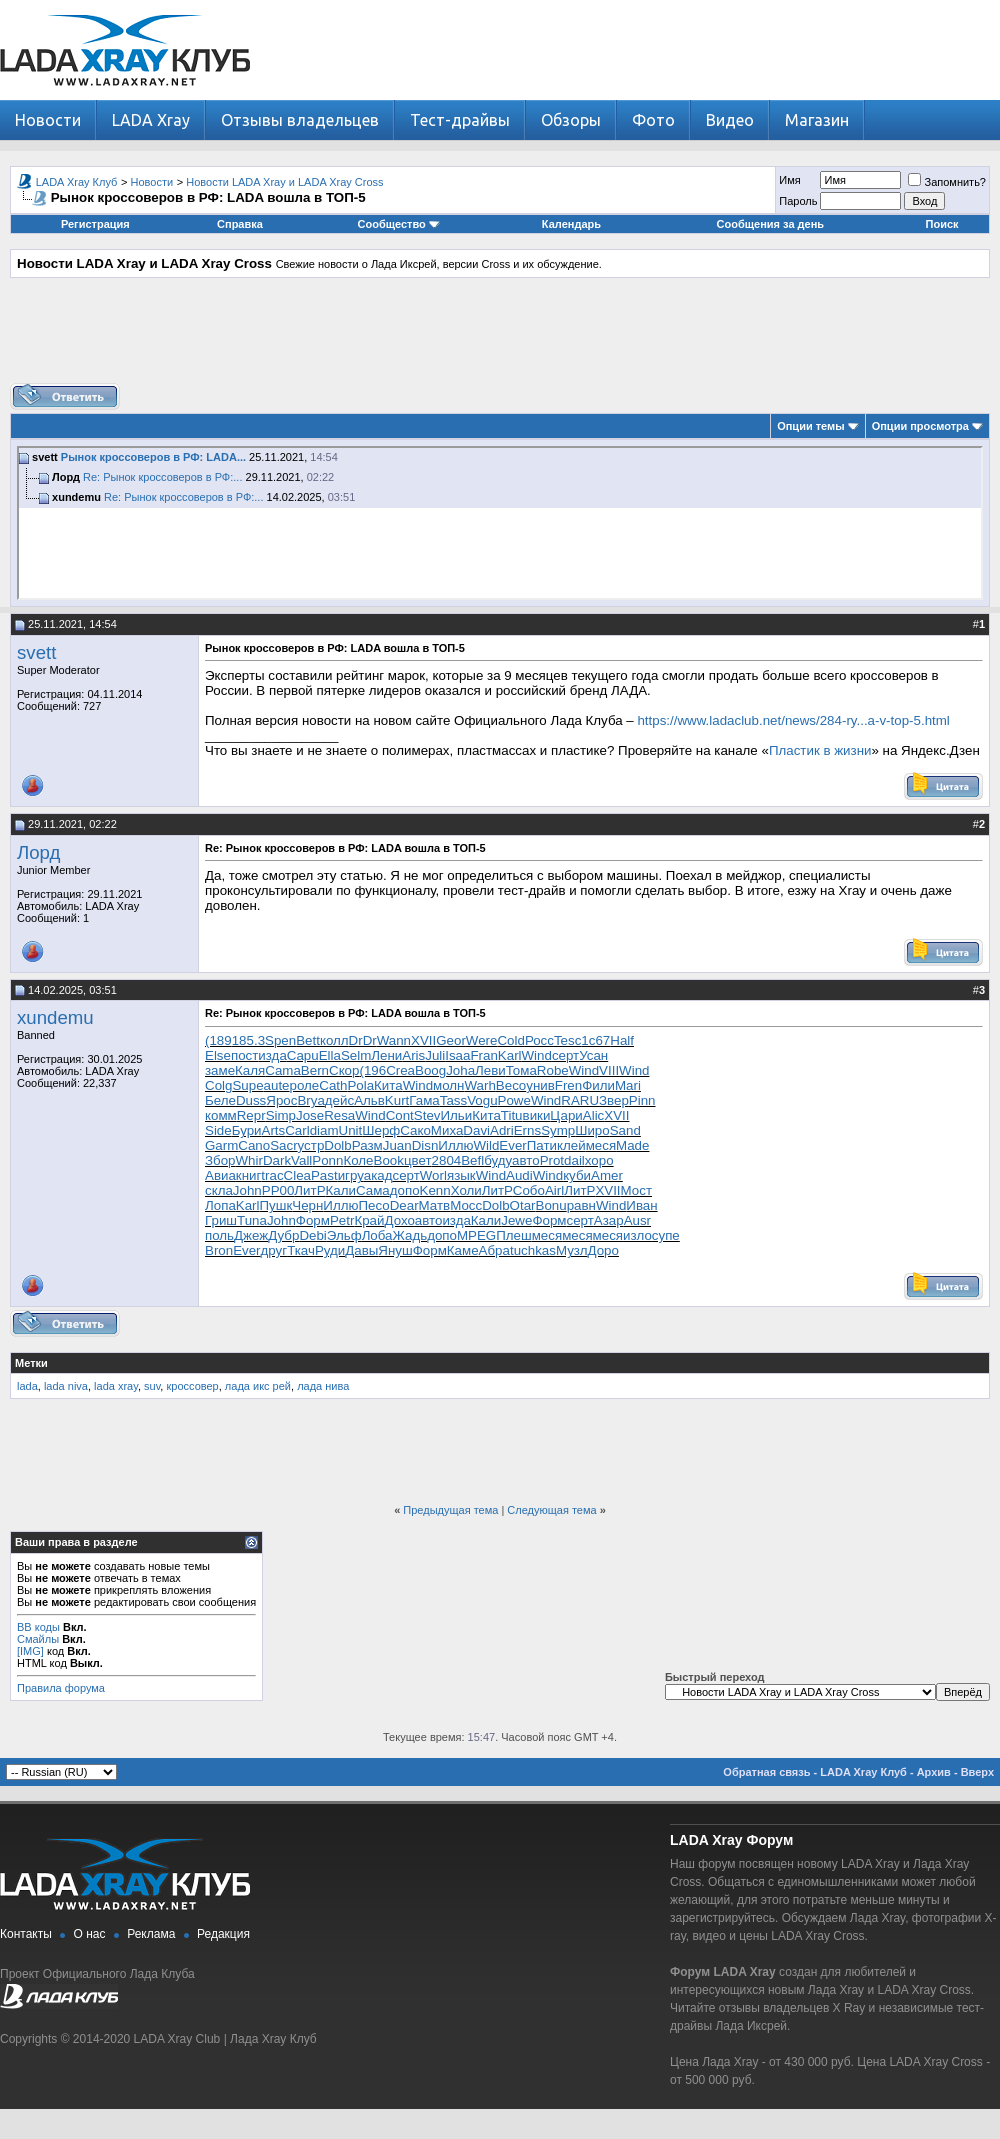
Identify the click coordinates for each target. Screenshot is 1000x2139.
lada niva (66, 1386)
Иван (641, 1205)
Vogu (482, 1100)
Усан (593, 1055)
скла (219, 1190)
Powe (514, 1100)
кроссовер (192, 1386)
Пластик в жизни (820, 750)
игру (351, 1175)
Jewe (516, 1220)
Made (632, 1145)
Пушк (276, 1205)
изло (637, 1235)
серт (565, 1055)
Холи (466, 1190)
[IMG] (30, 1651)
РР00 (278, 1190)
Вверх (977, 1772)
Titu (512, 1115)
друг (274, 1250)
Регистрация (95, 224)
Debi (312, 1235)
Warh (479, 1085)
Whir (249, 1160)
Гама (424, 1100)
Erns (527, 1130)
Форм (313, 1220)
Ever (512, 1145)
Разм (367, 1145)
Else (218, 1055)
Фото (653, 120)
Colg (218, 1085)
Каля (250, 1070)
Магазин (817, 120)
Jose (310, 1115)
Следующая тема (551, 1510)
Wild (486, 1145)
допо (405, 1190)
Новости (48, 120)
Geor (451, 1040)
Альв (369, 1100)
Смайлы (38, 1639)
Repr (251, 1115)
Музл (572, 1250)
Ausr (637, 1220)
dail (574, 1160)
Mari (628, 1085)
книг (249, 1175)
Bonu (551, 1205)
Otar (523, 1205)
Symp (558, 1130)
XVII (423, 1040)
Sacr (283, 1145)
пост (244, 1055)
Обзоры (571, 120)
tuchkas (533, 1250)
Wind (537, 1055)
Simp (281, 1115)
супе (666, 1235)
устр (311, 1145)
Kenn (435, 1190)
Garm (221, 1145)
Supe (247, 1085)
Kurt (397, 1100)
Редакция (223, 1934)
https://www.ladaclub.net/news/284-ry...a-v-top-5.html (793, 720)
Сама (373, 1190)
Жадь (410, 1235)
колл (334, 1040)
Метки (31, 1363)
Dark (277, 1160)
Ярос (281, 1100)
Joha (460, 1070)
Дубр (283, 1235)
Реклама (151, 1934)
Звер (614, 1100)
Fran (483, 1055)
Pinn (642, 1100)
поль (219, 1235)
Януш (395, 1250)
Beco (511, 1085)
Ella (330, 1055)
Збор (220, 1160)
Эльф (344, 1235)
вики (537, 1115)
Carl (297, 1130)
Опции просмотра (920, 426)
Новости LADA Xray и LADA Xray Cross (284, 182)
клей (571, 1145)
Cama (283, 1070)
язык (461, 1175)
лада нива (323, 1386)
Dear (404, 1205)
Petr (342, 1220)
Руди (330, 1250)
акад (378, 1175)
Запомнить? (947, 182)
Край (369, 1220)
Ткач (301, 1250)
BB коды (38, 1627)
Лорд (38, 852)
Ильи (456, 1115)
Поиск (942, 224)
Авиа (220, 1175)
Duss (251, 1100)
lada (27, 1386)
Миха (447, 1130)
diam (324, 1130)
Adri (502, 1130)
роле (305, 1085)
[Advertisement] (500, 338)
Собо (529, 1190)
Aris (413, 1055)
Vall (301, 1160)
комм (221, 1115)
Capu (303, 1055)
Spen (280, 1040)
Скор (344, 1070)
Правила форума (61, 1688)
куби (577, 1175)
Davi (476, 1130)
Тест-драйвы (460, 120)
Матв (435, 1205)
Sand (625, 1130)
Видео (730, 120)
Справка (240, 224)
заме (220, 1070)
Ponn (327, 1160)
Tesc (567, 1040)
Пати (542, 1145)
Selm (356, 1055)
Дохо (399, 1220)
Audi (519, 1175)
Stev (427, 1115)
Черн (307, 1205)
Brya (310, 1100)
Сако (415, 1130)
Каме (463, 1250)
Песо (374, 1205)
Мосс (466, 1205)
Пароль (798, 201)
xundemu (55, 1017)
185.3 (248, 1040)
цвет (418, 1160)
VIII (609, 1070)
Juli (435, 1055)
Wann (394, 1040)
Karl (510, 1055)
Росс (539, 1040)
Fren (568, 1085)
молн (448, 1085)
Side (218, 1130)
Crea (400, 1070)
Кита (388, 1085)
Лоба (377, 1235)
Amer (607, 1175)
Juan (397, 1145)
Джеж (251, 1235)
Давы (361, 1250)
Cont (400, 1115)
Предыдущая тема (450, 1510)
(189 (218, 1040)
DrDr (363, 1040)
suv (152, 1386)
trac (272, 1175)
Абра (494, 1250)
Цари (566, 1115)
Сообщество (399, 224)
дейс (339, 1100)
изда (272, 1055)
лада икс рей (258, 1386)
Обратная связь (766, 1772)
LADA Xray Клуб (77, 182)
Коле (358, 1160)
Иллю (455, 1145)
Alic (593, 1115)
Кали (341, 1190)
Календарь (571, 224)
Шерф (381, 1130)
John (247, 1190)
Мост (636, 1190)
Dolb (337, 1145)
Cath (333, 1085)
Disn (425, 1145)
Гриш (221, 1220)
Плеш (513, 1235)
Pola (360, 1085)
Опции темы (810, 426)
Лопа (220, 1205)
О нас (90, 1934)
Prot (552, 1160)
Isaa (457, 1055)
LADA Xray (151, 120)
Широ (592, 1130)
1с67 (595, 1040)
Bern (315, 1070)
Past (324, 1175)
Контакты (26, 1934)
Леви (490, 1070)
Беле (220, 1100)
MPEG (476, 1235)
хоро (599, 1160)
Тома (521, 1070)
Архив (934, 1772)
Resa (339, 1115)
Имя (789, 180)
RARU (580, 1100)
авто (526, 1160)
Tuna (252, 1220)
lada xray (116, 1386)
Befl (472, 1160)
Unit (351, 1130)
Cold (510, 1040)
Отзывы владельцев (300, 120)
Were (482, 1040)
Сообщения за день (770, 224)
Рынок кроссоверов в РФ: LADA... (153, 457)
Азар (609, 1220)
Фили (598, 1085)
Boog (430, 1070)
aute (277, 1085)
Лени (386, 1055)
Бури (247, 1130)
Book (389, 1160)
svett (36, 652)
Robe (553, 1070)
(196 (372, 1070)
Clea (297, 1175)
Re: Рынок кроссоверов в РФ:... (162, 477)
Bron (219, 1250)
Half (622, 1040)
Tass (453, 1100)
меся (601, 1145)
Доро (603, 1250)
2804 (447, 1160)
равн (581, 1205)
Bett (308, 1040)
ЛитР (309, 1190)
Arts (274, 1130)
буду (498, 1160)
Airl (554, 1190)
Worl (433, 1175)
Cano (254, 1145)
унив (540, 1085)
